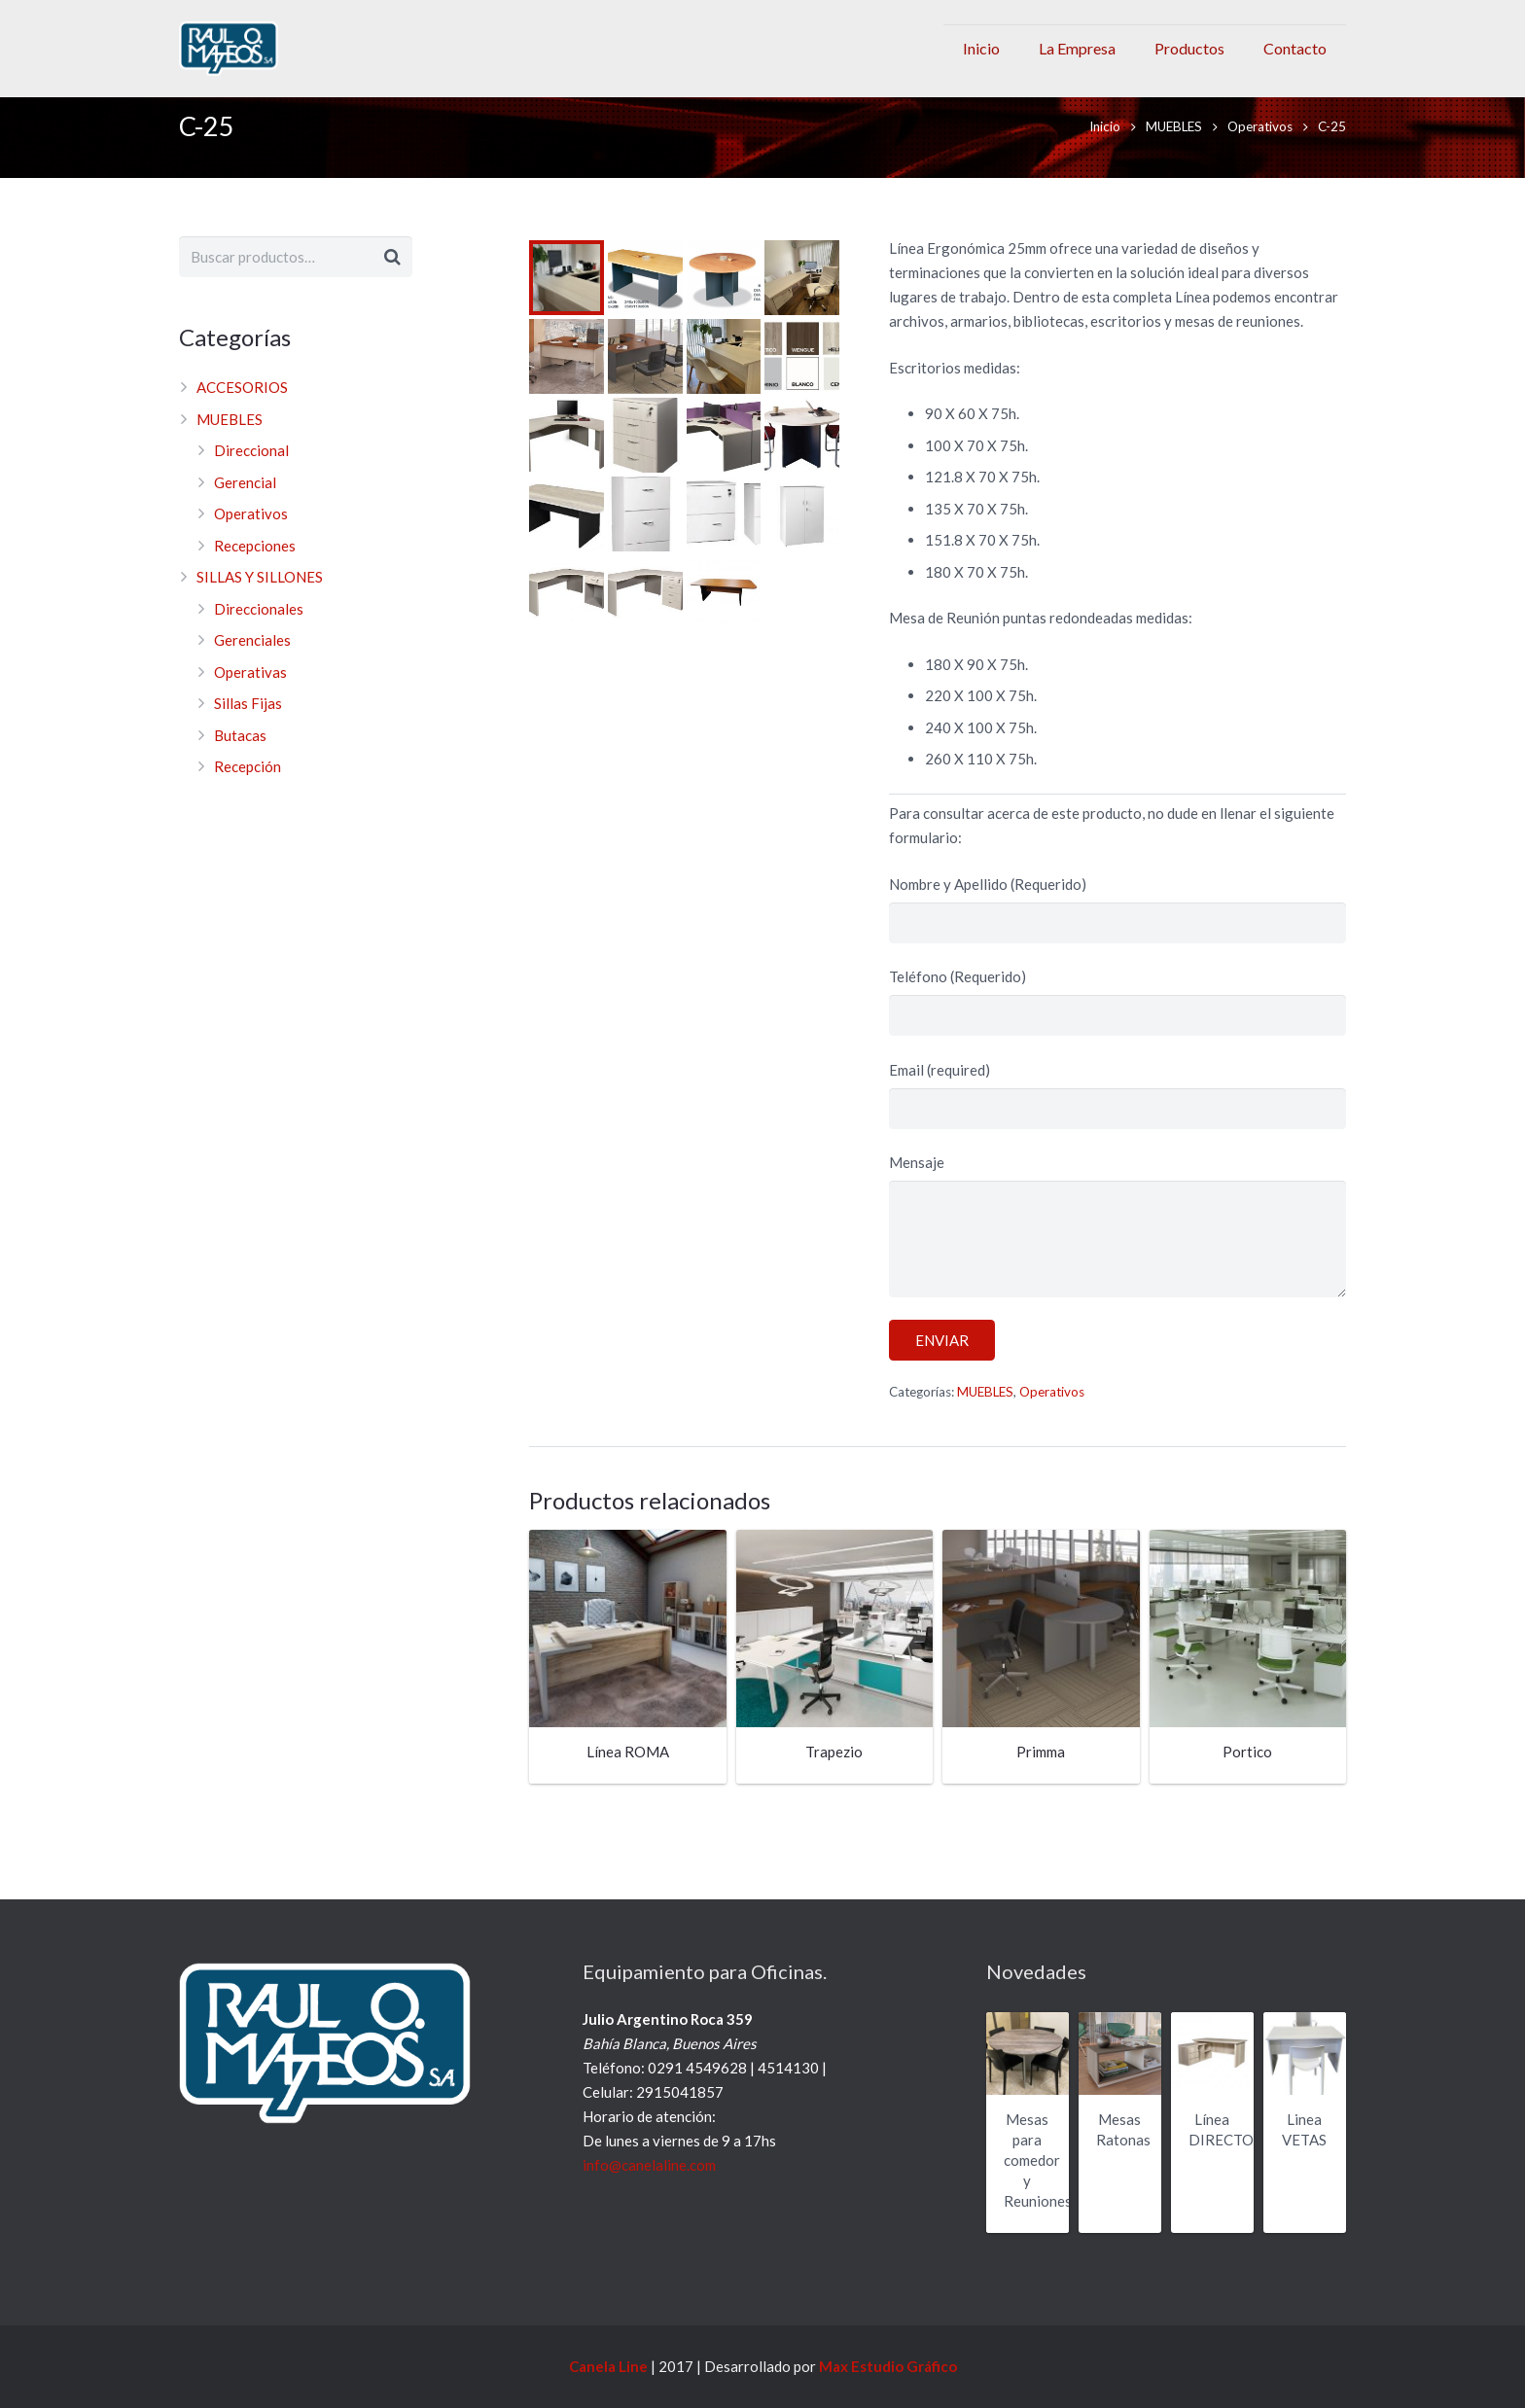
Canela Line (608, 2366)
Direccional (251, 473)
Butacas (240, 757)
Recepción (247, 789)
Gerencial (245, 504)
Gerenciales (252, 663)
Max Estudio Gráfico (888, 2366)
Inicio (1104, 149)
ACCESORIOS (242, 410)
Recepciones (255, 568)
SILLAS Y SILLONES (259, 600)
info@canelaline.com (649, 2165)
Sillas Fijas (248, 726)
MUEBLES (1174, 149)
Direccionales (258, 631)
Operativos (1260, 149)
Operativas (250, 694)
